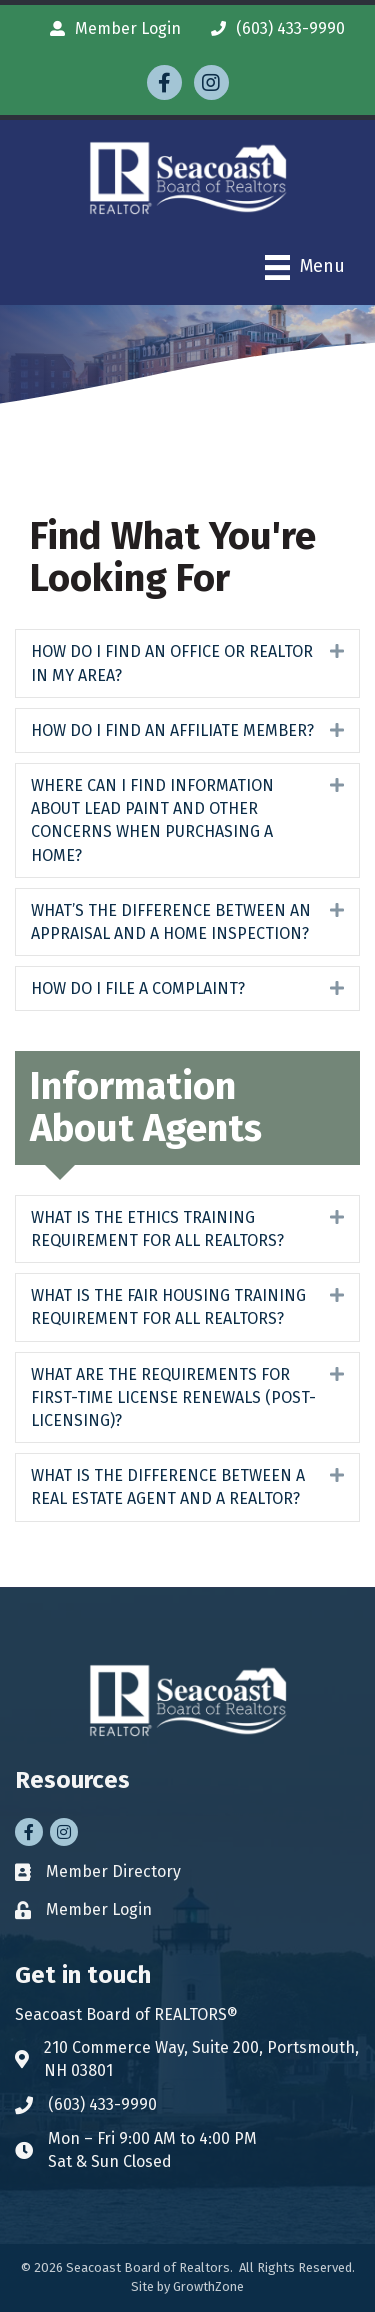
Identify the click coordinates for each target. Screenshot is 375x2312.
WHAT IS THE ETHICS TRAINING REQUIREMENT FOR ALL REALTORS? (157, 1229)
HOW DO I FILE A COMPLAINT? (138, 988)
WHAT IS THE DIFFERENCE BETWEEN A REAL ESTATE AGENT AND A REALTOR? (168, 1487)
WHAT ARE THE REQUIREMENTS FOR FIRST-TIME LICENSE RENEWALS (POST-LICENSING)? (173, 1397)
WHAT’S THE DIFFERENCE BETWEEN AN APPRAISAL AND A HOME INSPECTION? (171, 922)
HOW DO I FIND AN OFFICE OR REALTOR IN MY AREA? (172, 663)
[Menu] (305, 267)
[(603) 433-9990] (273, 28)
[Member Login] (110, 28)
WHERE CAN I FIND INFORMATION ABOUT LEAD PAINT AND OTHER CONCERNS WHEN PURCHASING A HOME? (152, 820)
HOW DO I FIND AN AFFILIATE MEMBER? (172, 730)
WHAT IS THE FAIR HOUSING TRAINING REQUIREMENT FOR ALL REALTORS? (168, 1307)
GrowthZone (208, 2286)
